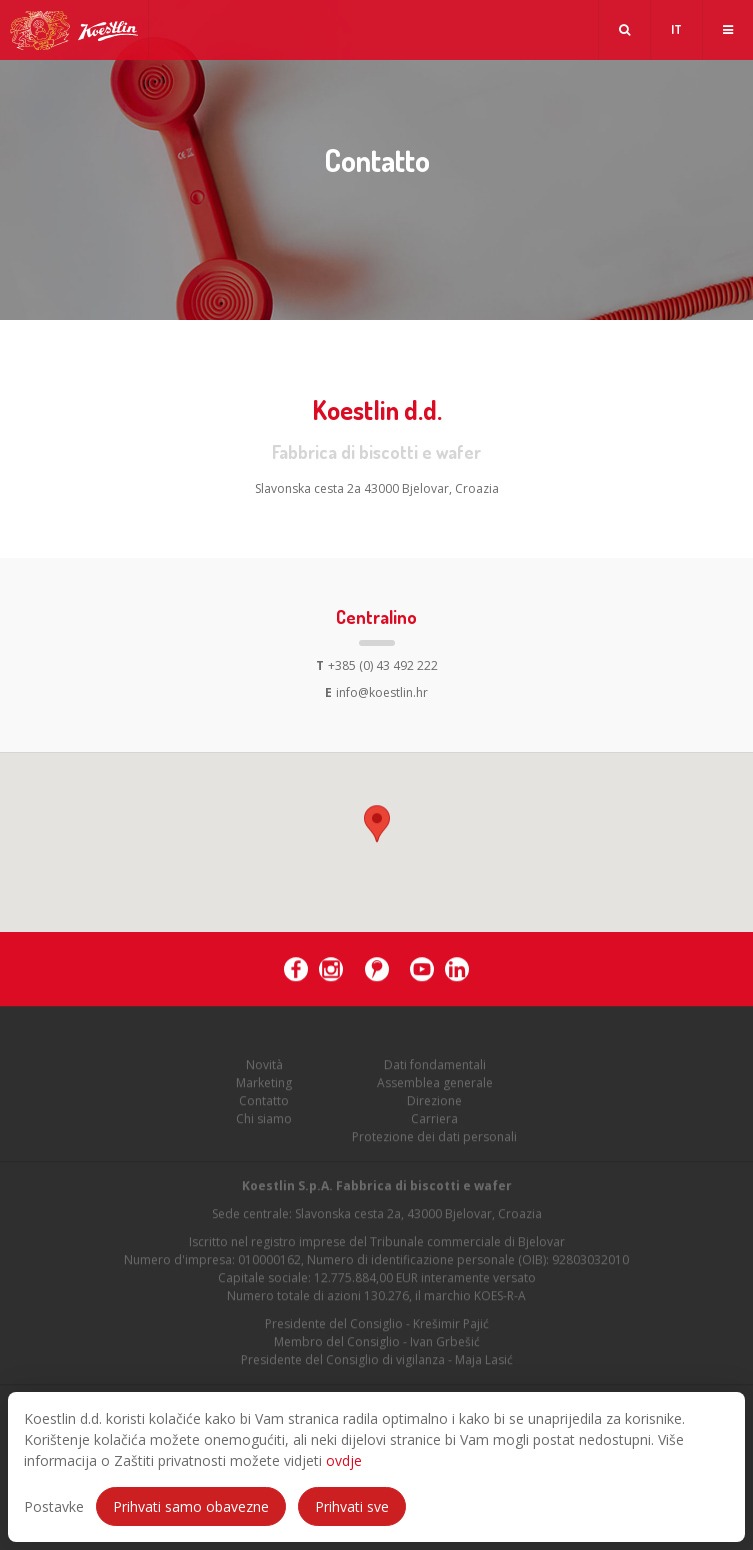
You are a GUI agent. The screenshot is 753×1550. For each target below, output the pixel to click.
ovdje (344, 1460)
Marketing (264, 1085)
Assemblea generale (435, 1085)
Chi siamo (264, 1121)
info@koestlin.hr (376, 692)
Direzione (434, 1103)
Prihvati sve (352, 1506)
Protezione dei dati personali (434, 1139)
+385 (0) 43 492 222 (377, 665)
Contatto (264, 1103)
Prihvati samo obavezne (191, 1506)
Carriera (434, 1121)
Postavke (54, 1506)
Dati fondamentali (435, 1067)
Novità (264, 1067)
